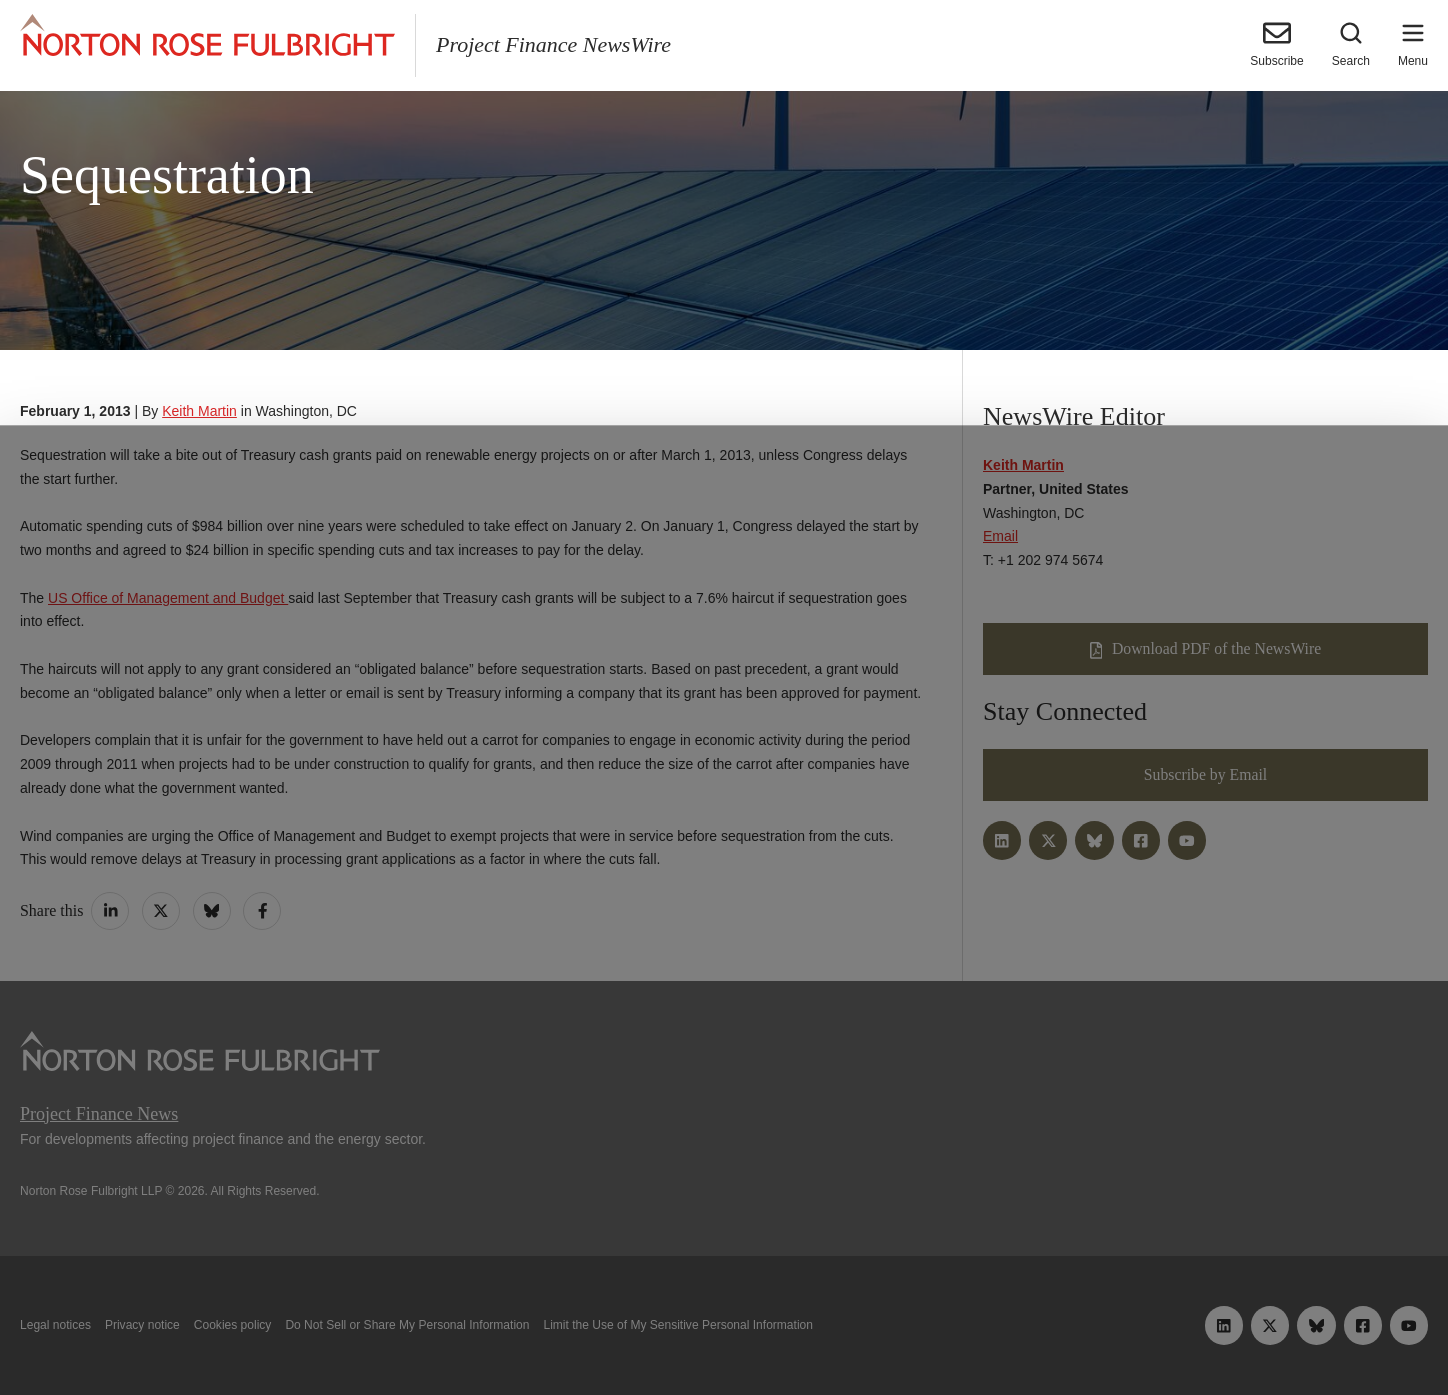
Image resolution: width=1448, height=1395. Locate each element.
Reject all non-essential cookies (1012, 1333)
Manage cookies (724, 1333)
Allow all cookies (444, 1333)
